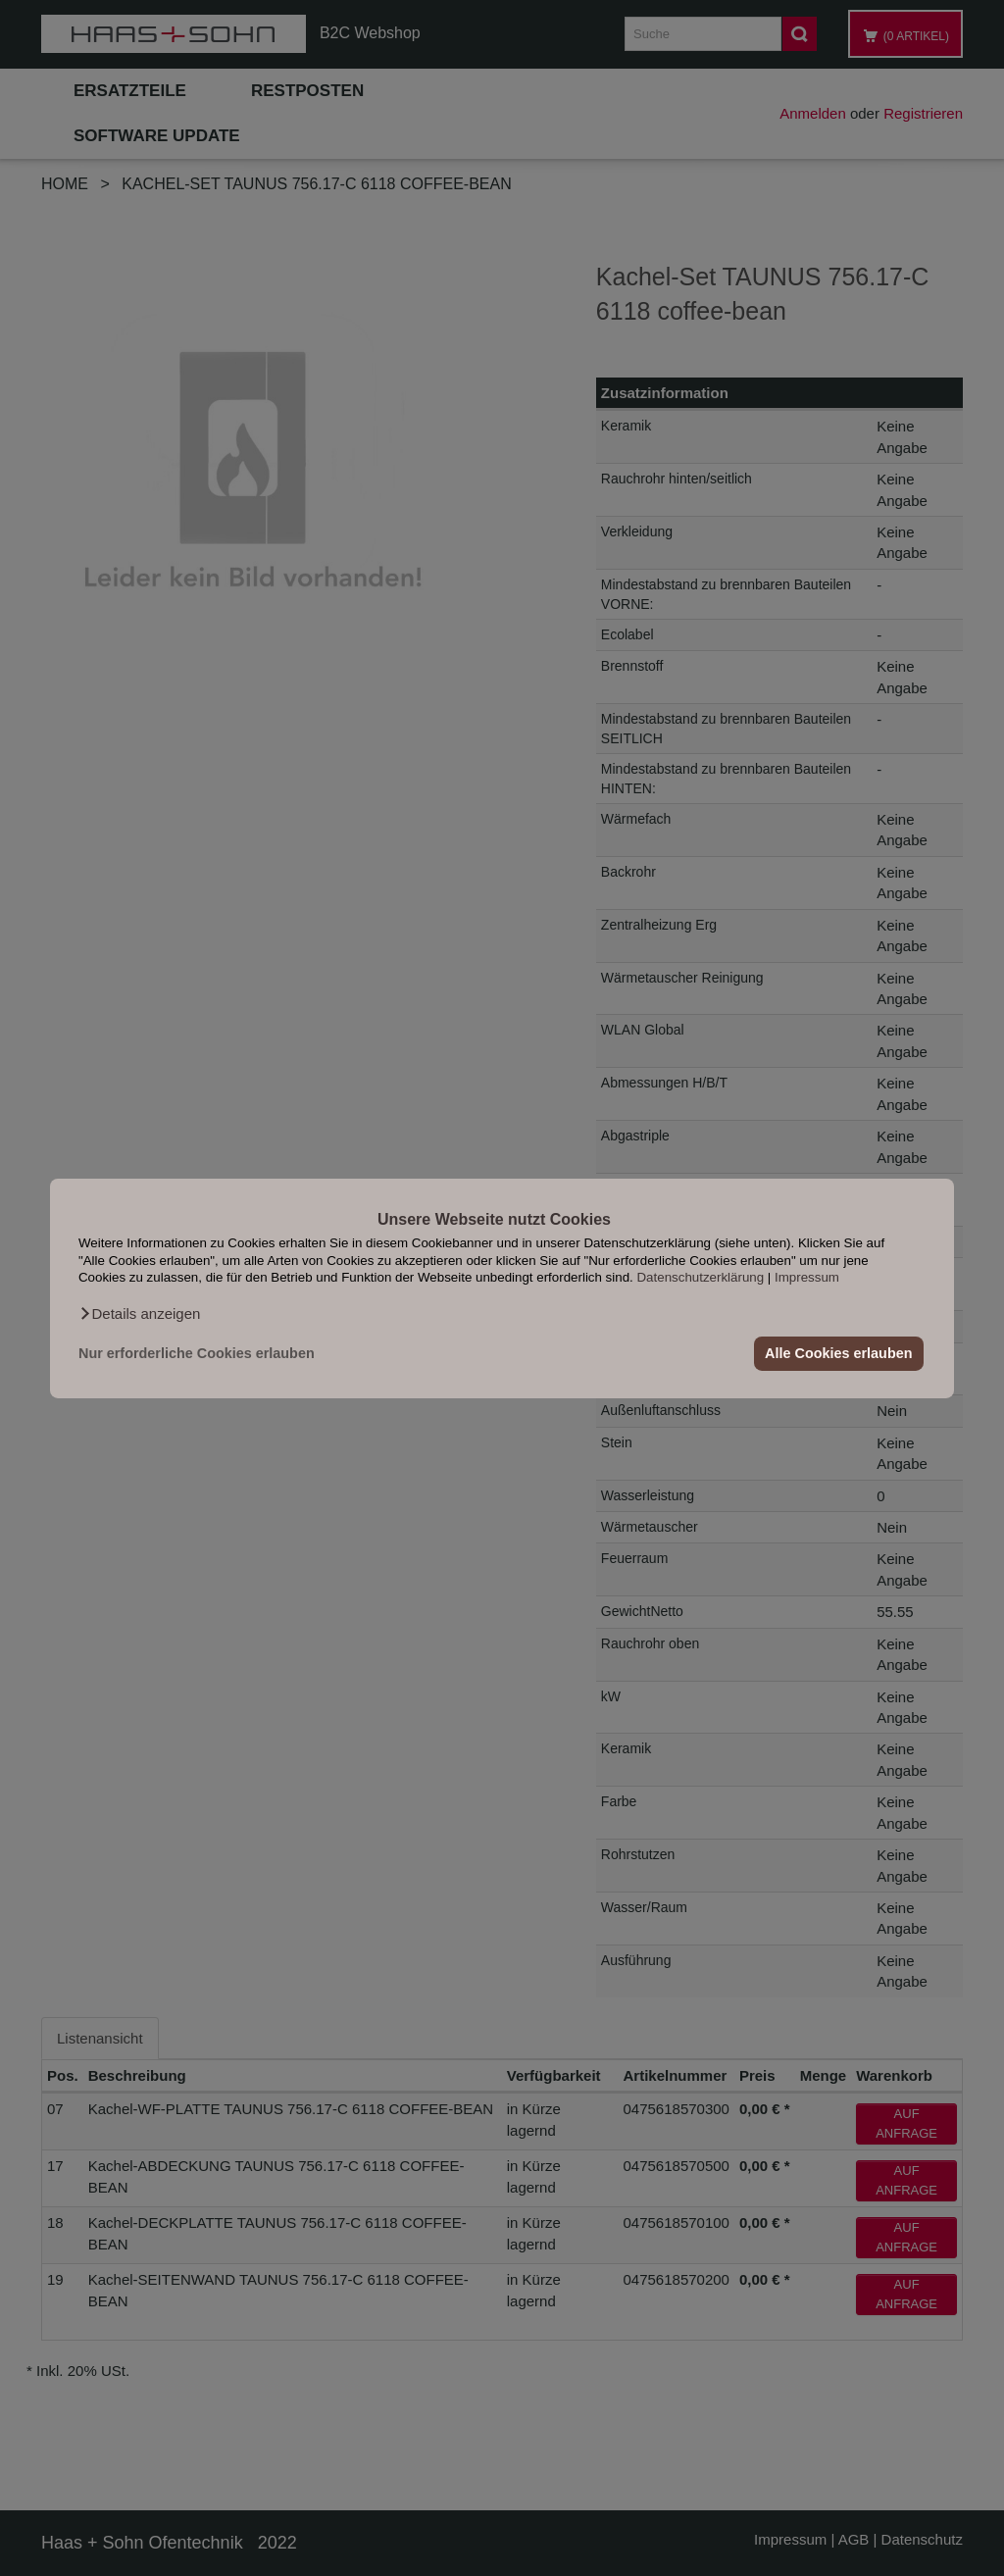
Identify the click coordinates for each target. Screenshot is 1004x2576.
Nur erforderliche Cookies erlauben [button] (196, 1353)
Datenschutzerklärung (700, 1277)
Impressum (807, 1277)
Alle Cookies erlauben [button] (838, 1353)
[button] (139, 1313)
